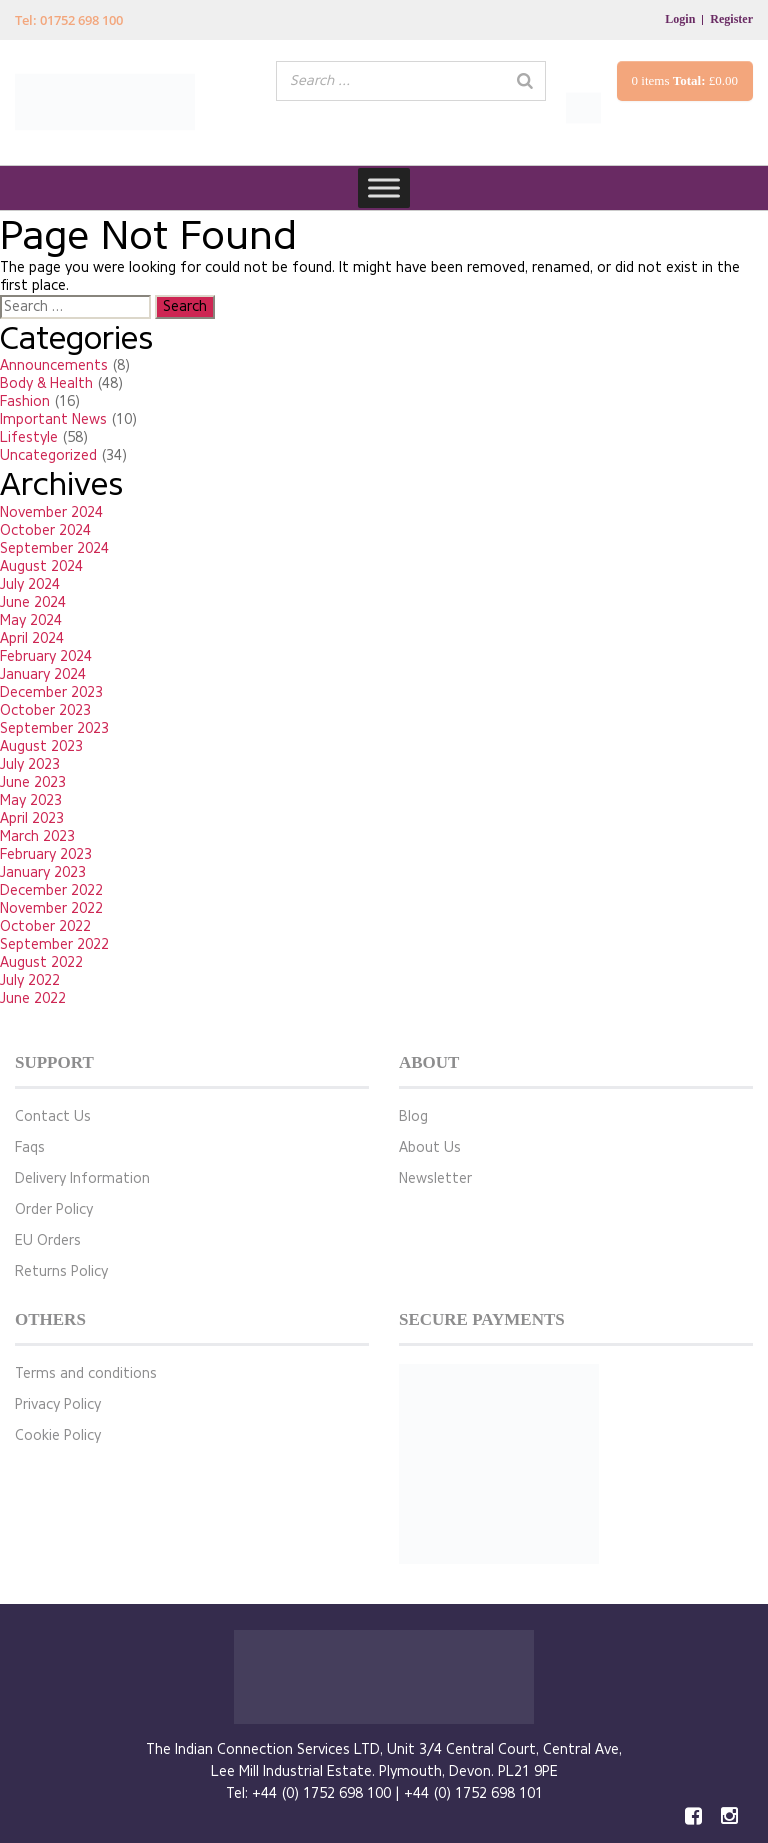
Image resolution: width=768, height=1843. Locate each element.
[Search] (525, 81)
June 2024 (33, 602)
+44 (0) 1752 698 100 (321, 1793)
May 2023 (31, 800)
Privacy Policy (58, 1404)
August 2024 (41, 566)
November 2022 (51, 908)
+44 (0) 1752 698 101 (473, 1793)
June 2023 (33, 782)
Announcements (54, 365)
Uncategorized (48, 455)
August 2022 (41, 962)
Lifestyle (29, 437)
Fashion (25, 401)
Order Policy (54, 1209)
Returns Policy (61, 1271)
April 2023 (32, 818)
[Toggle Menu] (384, 187)
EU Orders (48, 1240)
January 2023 (43, 872)
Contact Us (53, 1116)
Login (680, 19)
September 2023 (54, 728)
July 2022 (30, 980)
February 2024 (46, 656)
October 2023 (45, 710)
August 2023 (41, 746)
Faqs (30, 1147)
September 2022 (54, 944)
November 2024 (51, 512)
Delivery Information (82, 1178)
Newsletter (435, 1178)
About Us (430, 1147)
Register (731, 19)
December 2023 (51, 692)
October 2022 (45, 926)
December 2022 (51, 890)
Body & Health (46, 383)
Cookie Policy (58, 1435)
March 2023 (37, 836)
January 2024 (43, 674)
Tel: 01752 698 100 (69, 20)
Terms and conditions (86, 1373)
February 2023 (46, 854)
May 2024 (31, 620)
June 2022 (33, 998)
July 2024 (30, 584)
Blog (413, 1116)
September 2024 (54, 548)
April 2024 (32, 638)
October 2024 (45, 530)
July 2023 (30, 764)
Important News (53, 419)
